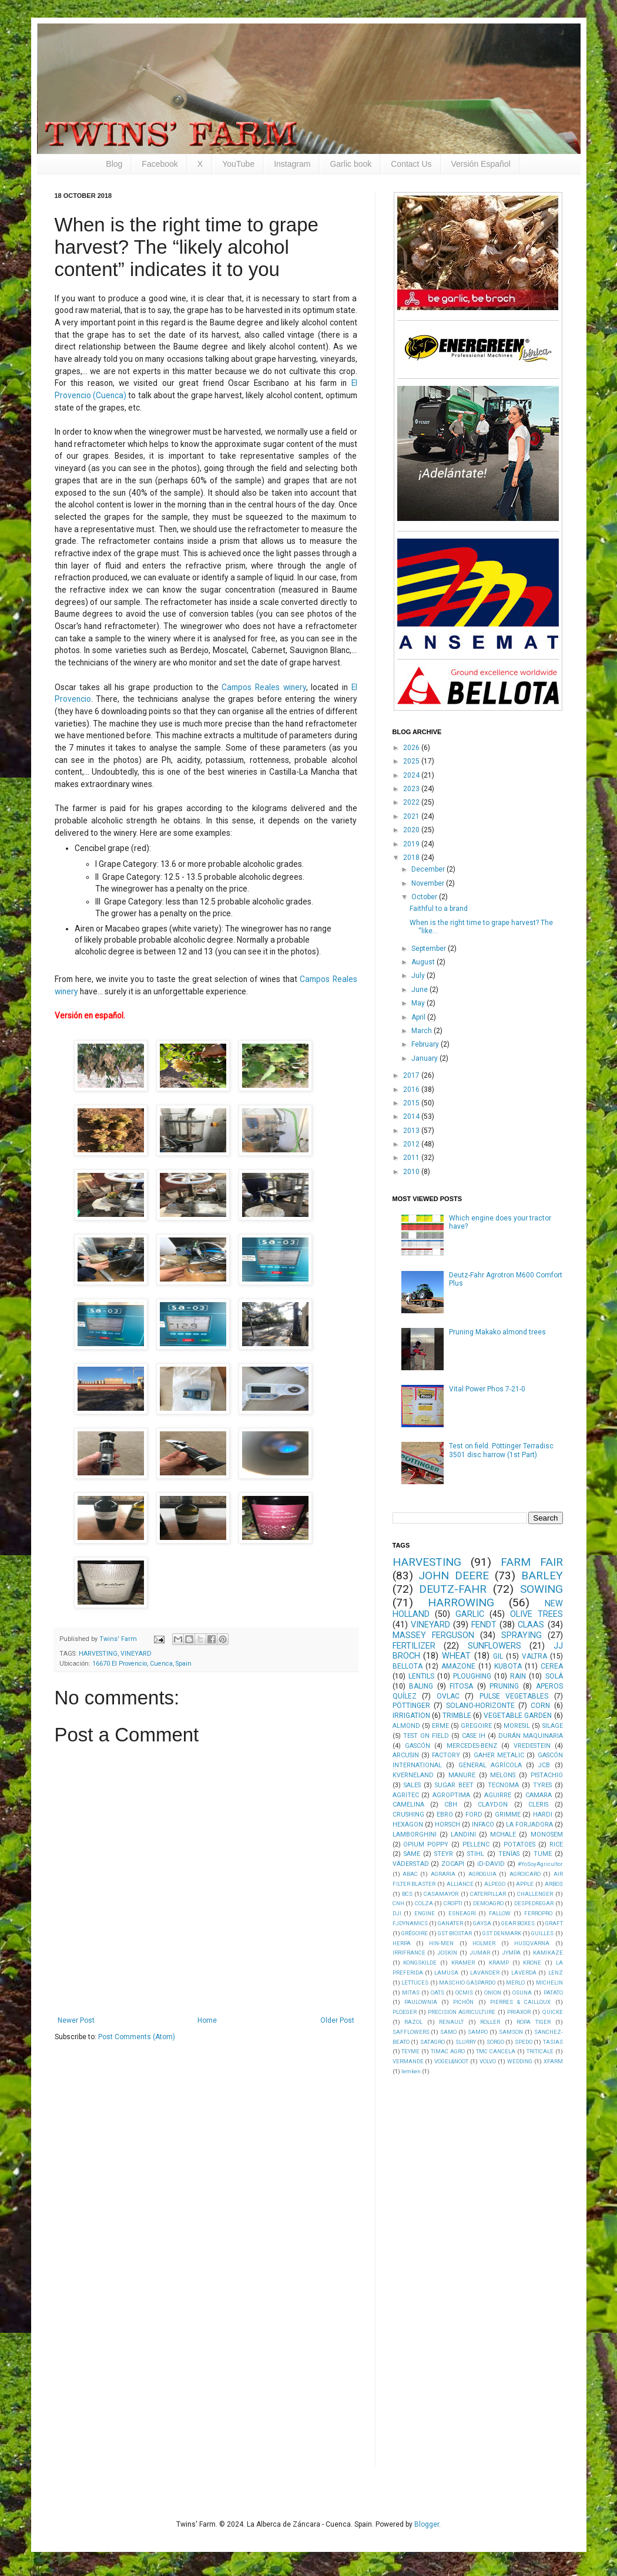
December (429, 869)
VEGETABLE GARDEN (518, 1715)
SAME (412, 1854)
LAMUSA (446, 1972)
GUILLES (542, 1933)
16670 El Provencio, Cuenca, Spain (142, 1663)
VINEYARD (136, 1653)
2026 (412, 748)
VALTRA (534, 1656)
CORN (540, 1705)
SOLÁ (554, 1676)
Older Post (337, 2020)
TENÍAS (508, 1854)
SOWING (541, 1589)
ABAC (410, 1874)
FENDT (484, 1625)
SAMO (448, 2032)
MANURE (461, 1775)
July (419, 975)
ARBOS (554, 1884)
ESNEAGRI (462, 1913)
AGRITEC (406, 1795)
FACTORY (446, 1755)
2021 (412, 816)
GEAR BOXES (518, 1923)
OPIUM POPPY (425, 1844)
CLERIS (538, 1804)
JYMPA (511, 1952)
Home (207, 2020)
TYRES (542, 1785)
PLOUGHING (472, 1676)
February (426, 1044)
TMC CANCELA (495, 2051)
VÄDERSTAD (411, 1864)
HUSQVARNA (531, 1943)
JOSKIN (447, 1952)
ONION (492, 1992)
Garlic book (350, 164)
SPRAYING (521, 1635)
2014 (412, 1116)
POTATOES (519, 1844)
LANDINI (463, 1834)
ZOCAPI (452, 1864)
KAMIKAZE (548, 1952)
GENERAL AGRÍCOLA (490, 1765)
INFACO (483, 1824)
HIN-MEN (441, 1943)
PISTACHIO (547, 1775)
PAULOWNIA (420, 2002)
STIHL (475, 1854)
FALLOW (500, 1913)
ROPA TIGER (534, 2022)
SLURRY (465, 2042)
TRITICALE (540, 2051)
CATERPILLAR (488, 1894)
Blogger (426, 2524)
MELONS (502, 1775)
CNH (398, 1903)
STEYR (443, 1854)
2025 (412, 761)
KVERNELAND (413, 1775)
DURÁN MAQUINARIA (530, 1736)
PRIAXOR (519, 2012)
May (419, 1003)
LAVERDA (523, 1972)
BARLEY (542, 1575)
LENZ (555, 1972)
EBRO (445, 1814)
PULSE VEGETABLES (514, 1696)
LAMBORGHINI (415, 1834)
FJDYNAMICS (410, 1923)
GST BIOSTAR (455, 1933)
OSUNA (522, 1992)
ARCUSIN (406, 1755)
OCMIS (464, 1992)
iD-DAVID (491, 1864)
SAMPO (478, 2032)
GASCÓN (417, 1746)
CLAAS (531, 1625)
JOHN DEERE (453, 1575)
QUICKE (552, 2012)
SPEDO (523, 2042)
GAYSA (482, 1923)
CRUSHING (408, 1814)
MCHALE (503, 1834)
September (429, 948)
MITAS (411, 1992)
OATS (437, 1992)
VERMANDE (408, 2061)
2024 (412, 775)
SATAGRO (432, 2042)
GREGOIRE (476, 1726)
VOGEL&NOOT (451, 2061)
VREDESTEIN (532, 1746)
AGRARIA (443, 1874)
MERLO (515, 1982)
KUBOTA (508, 1666)
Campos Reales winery (264, 687)
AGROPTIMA (451, 1795)
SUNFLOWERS (494, 1646)
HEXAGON (408, 1824)
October (425, 897)
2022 (412, 802)
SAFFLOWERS (411, 2032)
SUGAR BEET (454, 1785)
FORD (473, 1814)
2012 (412, 1144)
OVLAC (448, 1696)
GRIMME (508, 1814)
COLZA (424, 1903)
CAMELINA (408, 1804)
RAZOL (413, 2022)
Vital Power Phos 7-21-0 (487, 1389)
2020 (412, 830)
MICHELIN (549, 1982)
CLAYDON (493, 1804)
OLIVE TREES (536, 1614)
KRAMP (499, 1962)
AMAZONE (458, 1666)
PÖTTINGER (411, 1705)
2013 (412, 1130)
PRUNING (504, 1686)
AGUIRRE (497, 1795)
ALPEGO (494, 1884)
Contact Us (411, 164)
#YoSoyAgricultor (540, 1864)
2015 (412, 1103)
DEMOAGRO (488, 1903)
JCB (544, 1765)
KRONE (532, 1962)
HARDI (542, 1814)
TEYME (410, 2051)
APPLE (525, 1884)
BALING (421, 1686)
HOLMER (483, 1943)
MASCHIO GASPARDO (467, 1982)
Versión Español (481, 164)
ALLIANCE (460, 1884)
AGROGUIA (482, 1874)
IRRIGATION (411, 1715)
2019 (412, 844)
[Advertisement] (481, 2270)
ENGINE (424, 1913)
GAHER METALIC (499, 1755)
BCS (407, 1894)
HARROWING (461, 1602)
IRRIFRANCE (409, 1952)
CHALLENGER (535, 1894)
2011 (412, 1158)
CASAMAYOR (441, 1894)
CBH (450, 1804)
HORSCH (447, 1824)
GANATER (450, 1923)
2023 (412, 789)
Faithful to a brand (439, 908)
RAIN (518, 1676)
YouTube (238, 164)
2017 (412, 1075)
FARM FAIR (532, 1562)
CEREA (552, 1666)
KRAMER (463, 1962)
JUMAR (480, 1952)
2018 (412, 857)
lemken (411, 2071)
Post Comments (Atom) (136, 2037)
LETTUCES (414, 1982)
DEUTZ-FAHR (453, 1589)
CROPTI (453, 1903)
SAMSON (511, 2032)
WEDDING (519, 2061)
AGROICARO (525, 1874)
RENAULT (451, 2022)
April (419, 1017)
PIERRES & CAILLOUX (520, 2002)
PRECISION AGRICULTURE (461, 2012)
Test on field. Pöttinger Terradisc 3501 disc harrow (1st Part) (501, 1450)
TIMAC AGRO (448, 2051)
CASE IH (473, 1736)
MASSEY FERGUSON (433, 1635)
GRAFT (554, 1923)
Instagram (292, 164)
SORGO (495, 2042)
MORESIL (517, 1726)
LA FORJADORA (529, 1824)
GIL (498, 1656)
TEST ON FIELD (426, 1736)
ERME (440, 1726)
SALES (412, 1785)
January (425, 1058)
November (428, 883)
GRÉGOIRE (414, 1933)
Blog (114, 164)
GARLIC (469, 1614)
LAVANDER (484, 1972)
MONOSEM (547, 1834)
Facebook (159, 164)
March (422, 1031)
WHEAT (456, 1656)
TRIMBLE (456, 1715)
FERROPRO (538, 1913)
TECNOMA (503, 1785)
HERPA (402, 1943)
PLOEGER (405, 2012)
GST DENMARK (501, 1933)
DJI (397, 1913)
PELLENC (475, 1844)
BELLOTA (407, 1666)
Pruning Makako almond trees (497, 1332)
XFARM (553, 2061)
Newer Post (76, 2020)
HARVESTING (98, 1653)
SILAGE (552, 1726)
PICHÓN (463, 2002)
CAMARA (538, 1795)
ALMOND (406, 1726)
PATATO (553, 1992)
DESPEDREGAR (534, 1903)
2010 (412, 1172)
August (424, 962)
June (420, 990)
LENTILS (421, 1676)
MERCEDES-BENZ (472, 1746)
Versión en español (89, 1015)
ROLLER (490, 2022)
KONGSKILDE (420, 1962)
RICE (556, 1844)
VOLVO (487, 2061)
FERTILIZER (414, 1646)
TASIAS (553, 2042)
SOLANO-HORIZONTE (480, 1705)
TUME (543, 1854)
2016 (412, 1089)
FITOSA (461, 1686)
